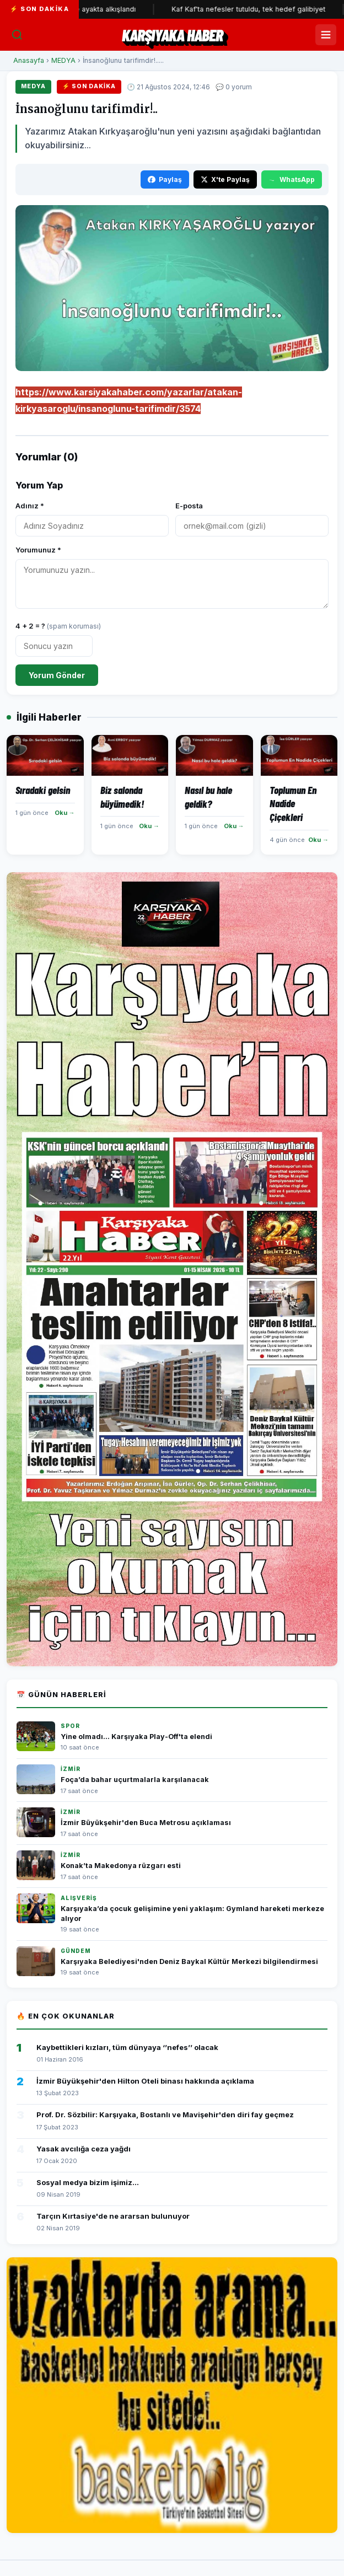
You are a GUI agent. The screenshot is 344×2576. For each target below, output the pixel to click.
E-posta (189, 505)
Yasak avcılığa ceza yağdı (83, 2148)
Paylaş (165, 179)
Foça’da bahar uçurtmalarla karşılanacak (135, 1779)
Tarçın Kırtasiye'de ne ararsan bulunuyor (113, 2216)
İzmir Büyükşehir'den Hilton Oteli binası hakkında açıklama (145, 2080)
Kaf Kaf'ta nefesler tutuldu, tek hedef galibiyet (261, 9)
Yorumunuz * (38, 549)
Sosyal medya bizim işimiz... (87, 2182)
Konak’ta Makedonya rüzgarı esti (121, 1865)
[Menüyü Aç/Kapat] (325, 34)
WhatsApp (291, 179)
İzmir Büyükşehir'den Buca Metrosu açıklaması (146, 1822)
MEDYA (63, 60)
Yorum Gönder (57, 675)
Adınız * (29, 505)
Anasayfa (28, 60)
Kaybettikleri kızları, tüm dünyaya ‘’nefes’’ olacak (127, 2047)
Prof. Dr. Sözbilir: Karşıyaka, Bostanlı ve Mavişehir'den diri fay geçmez (165, 2114)
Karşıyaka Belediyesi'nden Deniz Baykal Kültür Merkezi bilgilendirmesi (189, 1961)
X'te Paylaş (225, 179)
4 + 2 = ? (58, 625)
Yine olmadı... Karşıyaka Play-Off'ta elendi (136, 1736)
